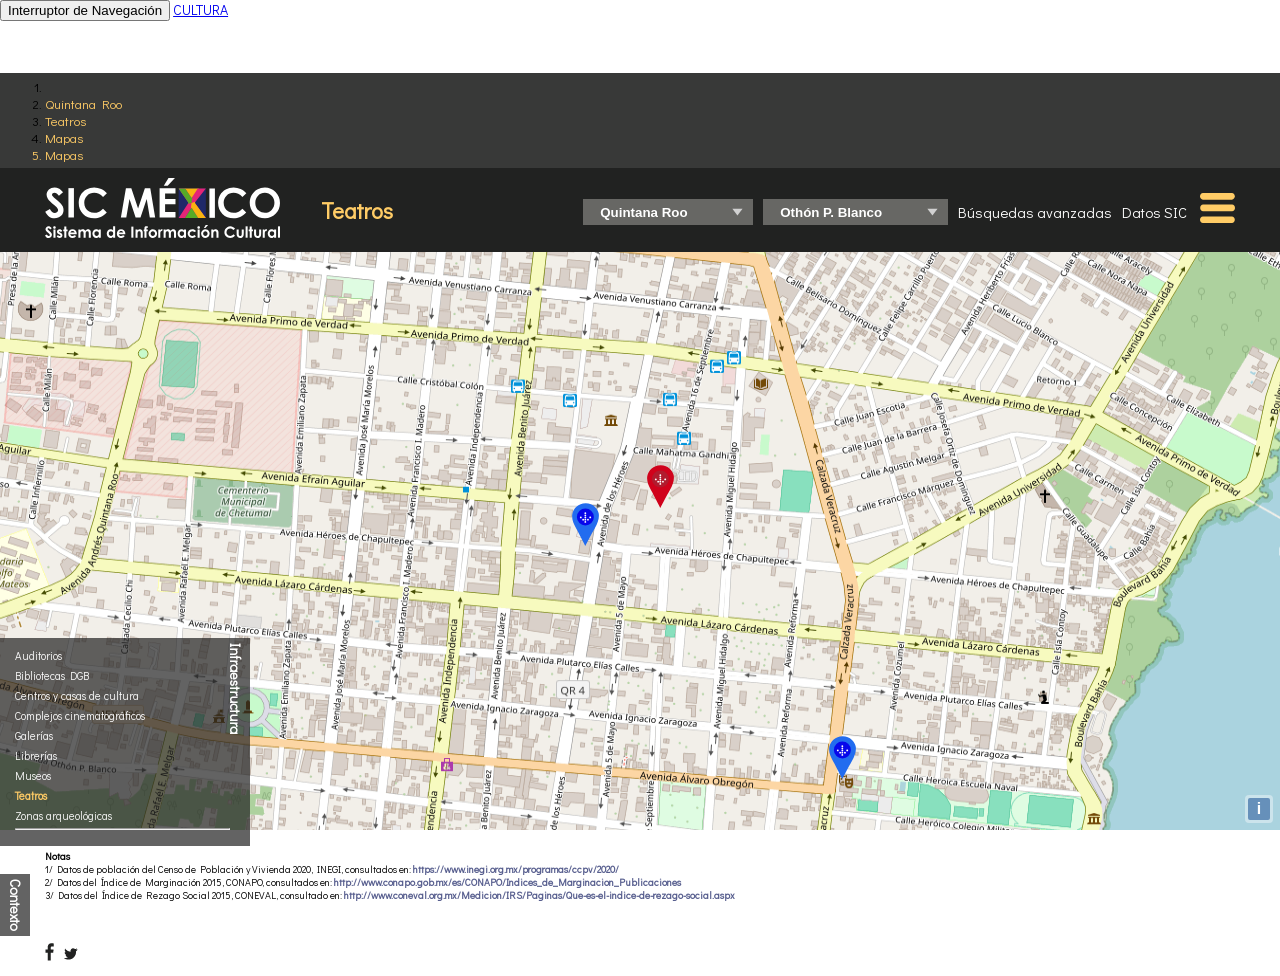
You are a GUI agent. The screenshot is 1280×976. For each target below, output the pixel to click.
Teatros (65, 120)
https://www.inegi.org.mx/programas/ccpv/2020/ (516, 869)
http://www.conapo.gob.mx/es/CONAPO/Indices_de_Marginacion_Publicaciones (507, 882)
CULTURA (200, 9)
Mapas (64, 137)
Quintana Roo (83, 103)
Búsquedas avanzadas (1035, 212)
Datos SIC (1154, 212)
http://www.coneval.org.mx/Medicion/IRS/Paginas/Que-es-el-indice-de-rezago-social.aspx (539, 895)
